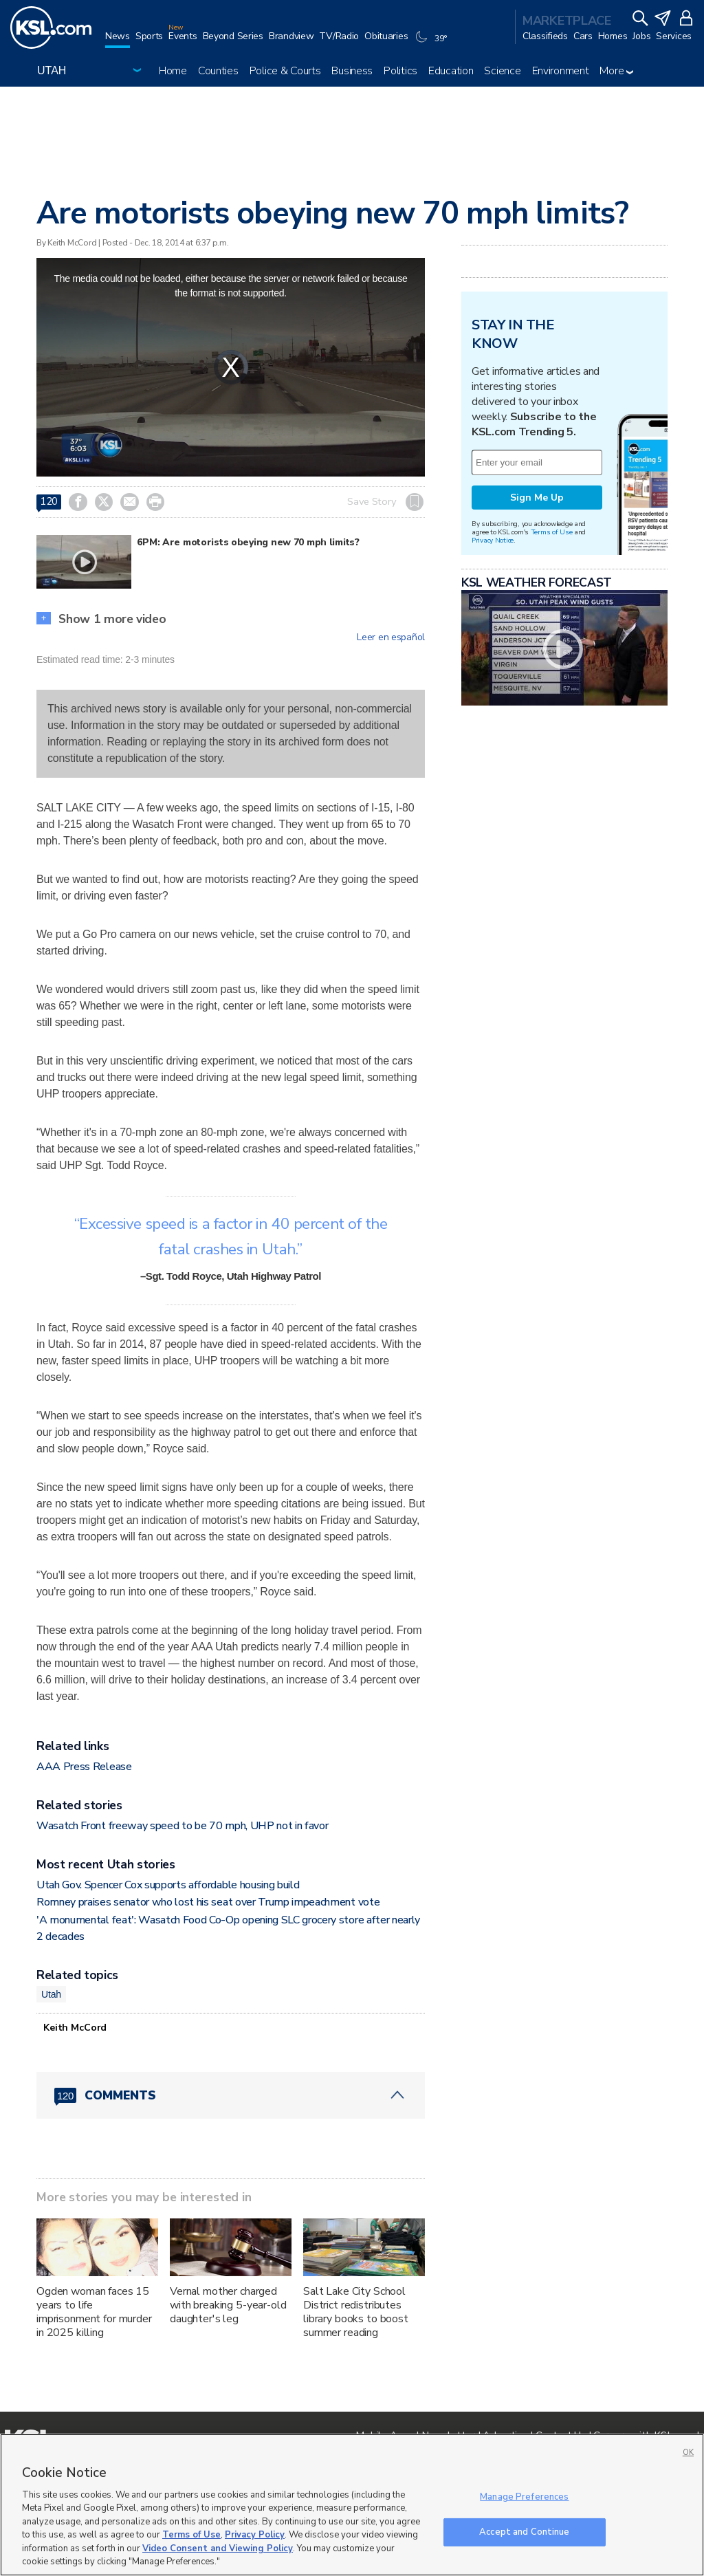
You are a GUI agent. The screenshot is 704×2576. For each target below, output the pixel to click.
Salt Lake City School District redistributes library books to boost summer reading (355, 2312)
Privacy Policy (255, 2535)
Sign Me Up (537, 497)
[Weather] (432, 42)
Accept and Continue (524, 2531)
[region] (352, 2505)
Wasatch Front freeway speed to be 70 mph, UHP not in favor (182, 1825)
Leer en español (391, 637)
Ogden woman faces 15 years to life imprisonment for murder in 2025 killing (94, 2312)
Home (173, 70)
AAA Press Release (84, 1766)
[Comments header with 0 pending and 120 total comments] (230, 2095)
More (616, 70)
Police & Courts (285, 70)
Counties (218, 70)
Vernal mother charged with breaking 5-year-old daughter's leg (228, 2305)
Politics (400, 70)
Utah (51, 1994)
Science (502, 70)
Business (352, 70)
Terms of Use (552, 531)
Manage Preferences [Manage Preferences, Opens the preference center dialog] (524, 2497)
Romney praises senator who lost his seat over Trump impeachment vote (208, 1902)
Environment (560, 70)
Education (450, 70)
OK (688, 2452)
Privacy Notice (493, 540)
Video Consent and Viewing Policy (217, 2548)
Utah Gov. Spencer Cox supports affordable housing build (167, 1884)
